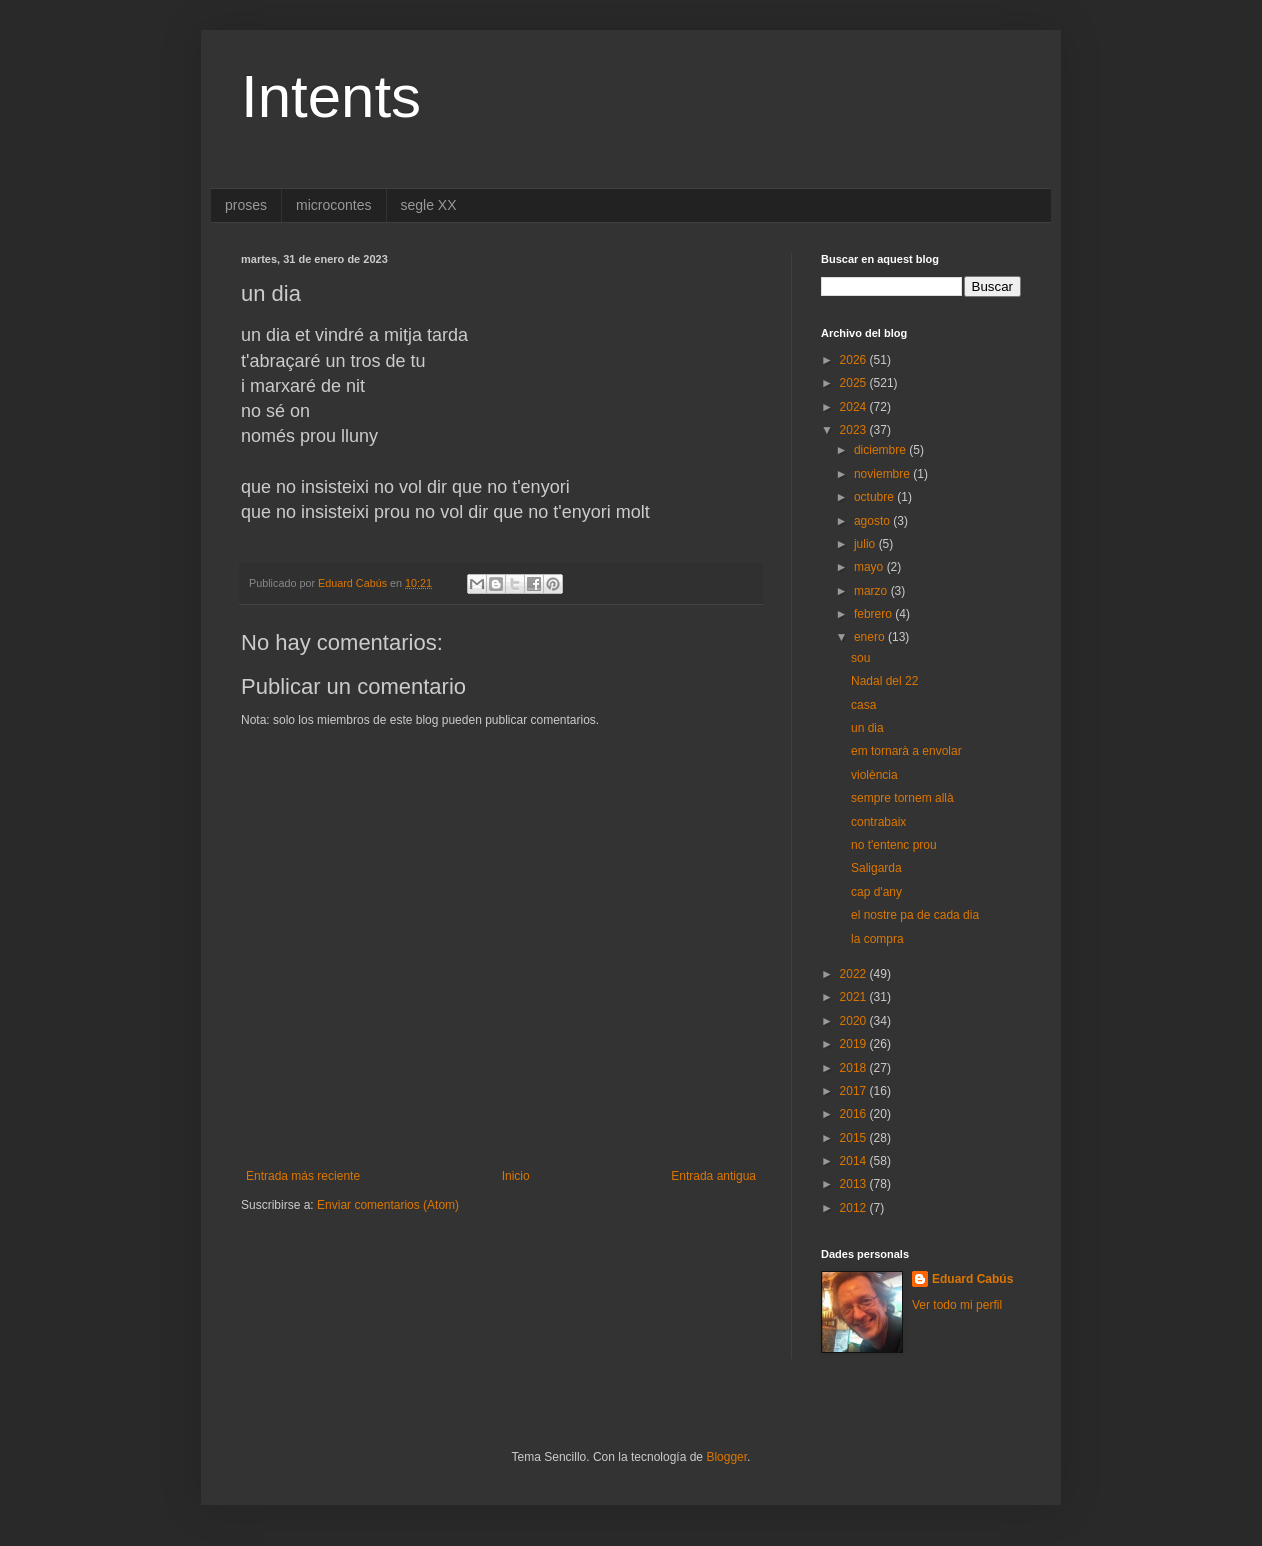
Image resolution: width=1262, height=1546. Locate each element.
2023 (855, 430)
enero (871, 637)
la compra (877, 939)
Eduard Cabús (972, 1279)
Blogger (726, 1457)
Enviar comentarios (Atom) (388, 1205)
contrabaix (878, 822)
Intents (331, 96)
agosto (873, 521)
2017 (855, 1091)
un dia (867, 728)
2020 (855, 1021)
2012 (855, 1208)
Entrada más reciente (303, 1176)
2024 (855, 407)
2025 (855, 383)
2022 (855, 974)
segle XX (429, 205)
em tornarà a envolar (906, 751)
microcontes (333, 205)
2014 (855, 1161)
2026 (855, 360)
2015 (855, 1138)
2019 (855, 1044)
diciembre (881, 450)
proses (246, 205)
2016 (855, 1114)
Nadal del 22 (884, 681)
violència (874, 775)
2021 (855, 997)
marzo (872, 591)
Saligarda (876, 868)
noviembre (883, 474)
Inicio (516, 1176)
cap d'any (876, 892)
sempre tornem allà (902, 798)
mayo (870, 567)
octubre (875, 497)
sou (860, 658)
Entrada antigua (713, 1176)
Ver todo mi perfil (957, 1305)
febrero (874, 614)
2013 (855, 1184)
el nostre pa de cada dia (915, 915)
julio (866, 544)
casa (863, 705)
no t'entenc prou (894, 845)
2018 (855, 1068)
